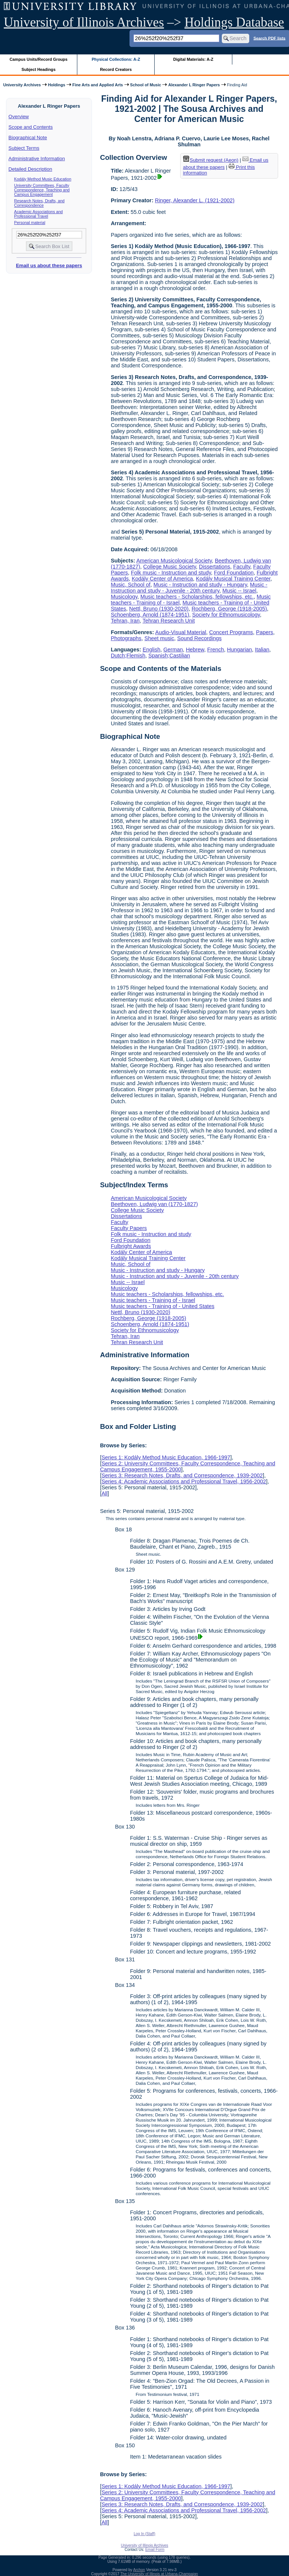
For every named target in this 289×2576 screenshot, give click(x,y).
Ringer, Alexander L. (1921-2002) (195, 200)
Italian (262, 650)
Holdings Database (234, 22)
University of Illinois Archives (84, 22)
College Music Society (169, 567)
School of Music (145, 85)
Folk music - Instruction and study (171, 573)
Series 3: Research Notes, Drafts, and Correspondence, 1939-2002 (182, 1475)
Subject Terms (24, 148)
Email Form (154, 2549)
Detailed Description (30, 169)
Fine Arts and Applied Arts (97, 85)
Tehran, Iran (125, 621)
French (215, 650)
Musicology (124, 597)
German (173, 650)
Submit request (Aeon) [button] (211, 160)
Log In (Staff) (144, 2534)
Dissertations (214, 567)
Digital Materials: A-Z (193, 59)
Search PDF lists (269, 38)
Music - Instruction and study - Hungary (200, 585)
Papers (264, 632)
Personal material (29, 222)
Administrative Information (37, 158)
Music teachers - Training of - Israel (153, 1300)
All (104, 1493)
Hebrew (195, 650)
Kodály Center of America (162, 579)
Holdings (56, 85)
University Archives (22, 85)
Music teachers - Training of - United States (162, 1306)
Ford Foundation (234, 573)
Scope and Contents (31, 127)
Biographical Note (28, 137)
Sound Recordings (199, 638)
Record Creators (116, 69)
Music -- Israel (239, 591)
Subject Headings (38, 69)
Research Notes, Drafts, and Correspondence (39, 203)
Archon (139, 2570)
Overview (19, 116)
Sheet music (159, 638)
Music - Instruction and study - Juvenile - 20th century (189, 588)
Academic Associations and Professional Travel (38, 213)
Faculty (241, 567)
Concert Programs (231, 632)
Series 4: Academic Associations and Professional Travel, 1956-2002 (183, 1481)
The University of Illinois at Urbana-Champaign (159, 2574)
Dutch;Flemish (128, 656)
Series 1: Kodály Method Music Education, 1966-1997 (165, 1457)
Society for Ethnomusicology (226, 615)
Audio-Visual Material (180, 632)
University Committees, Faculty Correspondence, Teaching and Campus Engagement (42, 190)
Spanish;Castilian (169, 656)
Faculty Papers (129, 1228)
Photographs (126, 638)
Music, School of (131, 585)
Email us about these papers (49, 265)
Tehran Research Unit (169, 621)
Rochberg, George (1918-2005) (229, 609)
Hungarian (239, 650)
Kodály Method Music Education (42, 179)
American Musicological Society (174, 561)
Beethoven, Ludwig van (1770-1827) (154, 1204)
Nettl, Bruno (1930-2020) (158, 609)
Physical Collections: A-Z (116, 59)
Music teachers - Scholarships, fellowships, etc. (197, 597)
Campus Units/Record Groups (39, 59)
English (151, 650)
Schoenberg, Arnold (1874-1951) (150, 615)
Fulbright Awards (131, 1246)
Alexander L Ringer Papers (194, 85)
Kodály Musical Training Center (233, 579)
